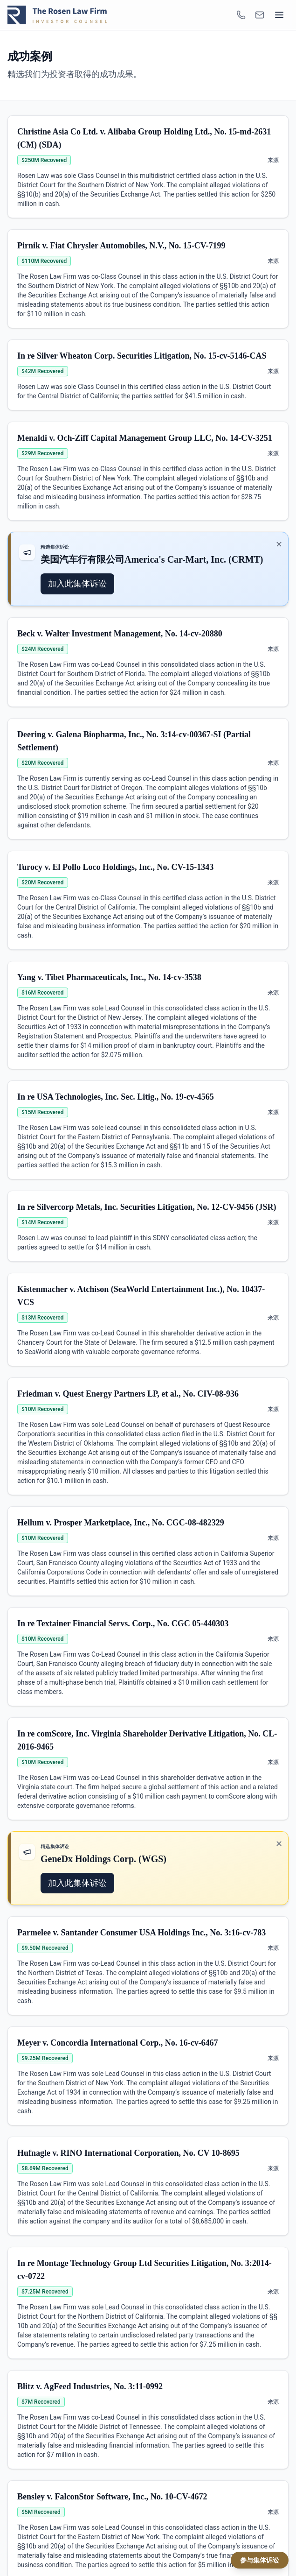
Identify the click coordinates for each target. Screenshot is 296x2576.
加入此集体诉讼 (77, 583)
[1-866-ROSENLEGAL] (241, 15)
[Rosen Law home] (57, 15)
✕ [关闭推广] (278, 544)
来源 (273, 160)
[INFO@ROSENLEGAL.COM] (259, 15)
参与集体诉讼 (259, 2560)
